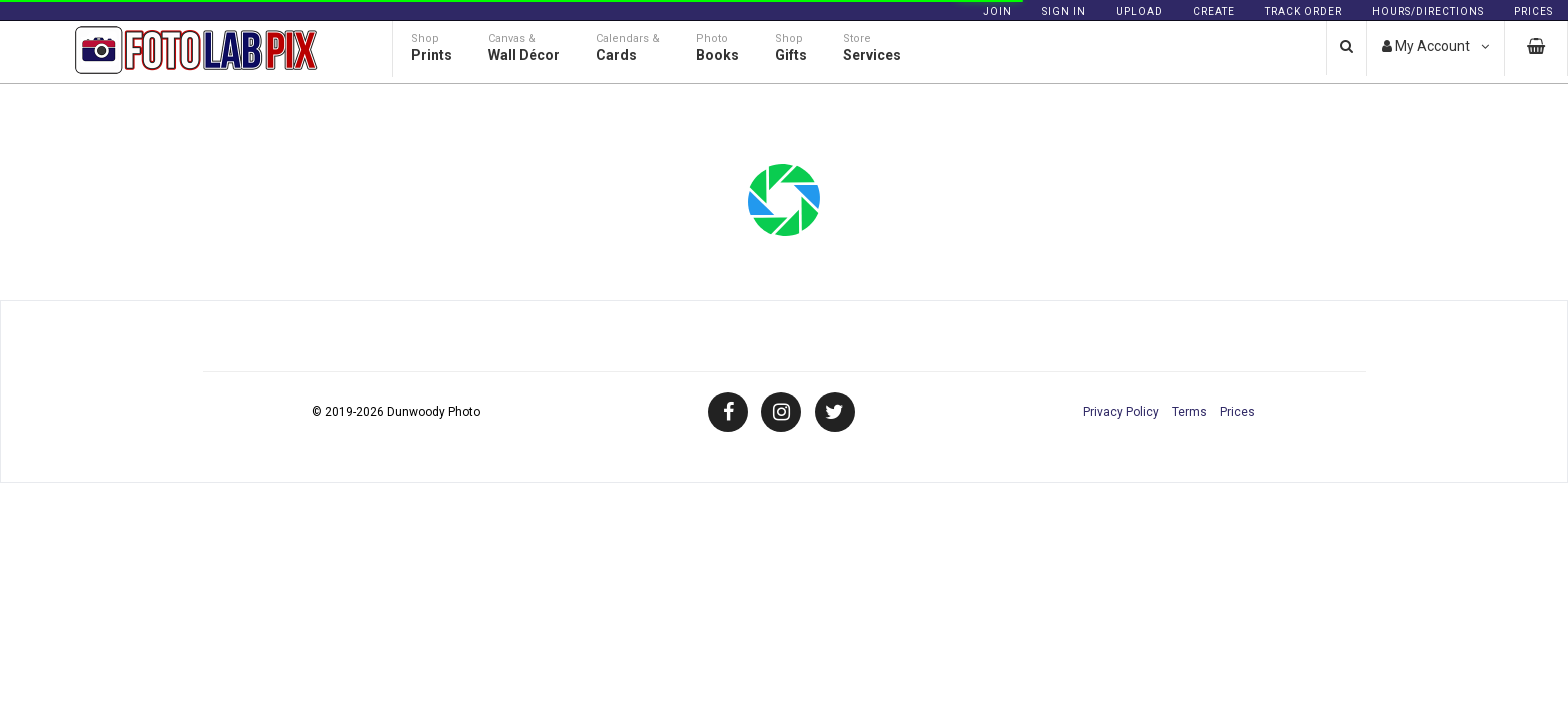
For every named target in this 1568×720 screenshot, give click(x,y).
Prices (1533, 11)
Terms (1189, 412)
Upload (1139, 11)
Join (997, 11)
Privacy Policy (1121, 412)
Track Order (1303, 11)
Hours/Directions (1428, 11)
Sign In (1064, 11)
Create (1214, 11)
